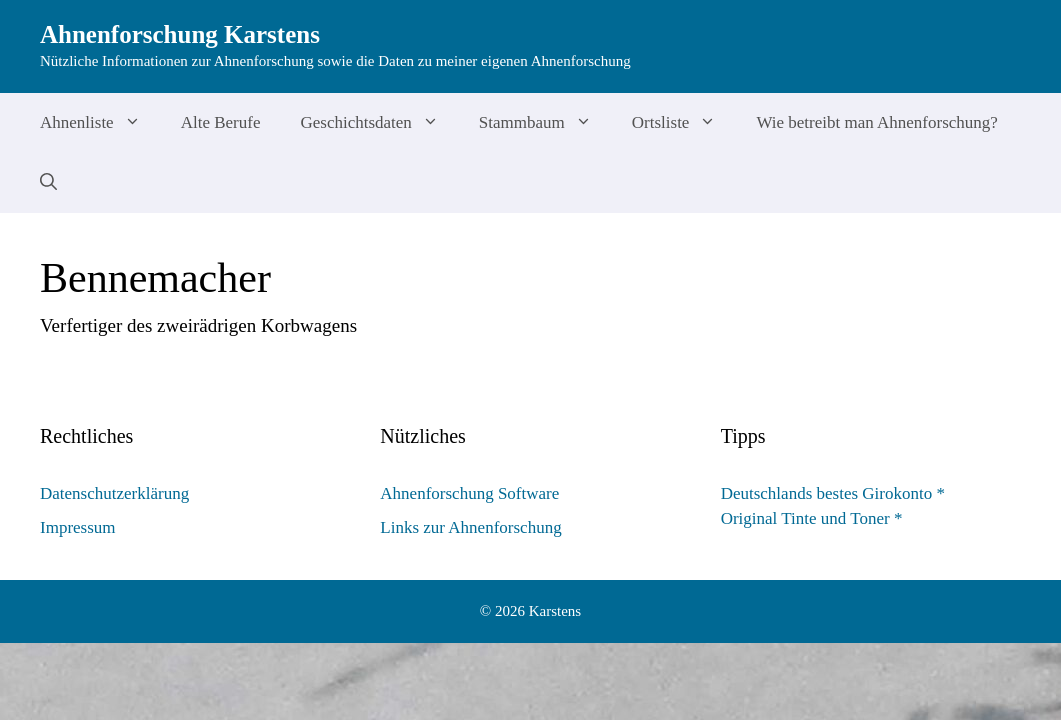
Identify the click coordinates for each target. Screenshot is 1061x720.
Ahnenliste (100, 123)
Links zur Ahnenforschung (470, 527)
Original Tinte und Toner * (812, 518)
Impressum (78, 527)
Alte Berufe (221, 122)
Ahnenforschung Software (469, 493)
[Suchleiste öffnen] (48, 183)
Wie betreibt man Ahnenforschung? (877, 122)
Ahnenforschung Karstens (180, 34)
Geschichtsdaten (379, 123)
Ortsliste (684, 123)
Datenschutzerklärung (114, 493)
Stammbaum (545, 123)
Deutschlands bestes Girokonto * (833, 493)
